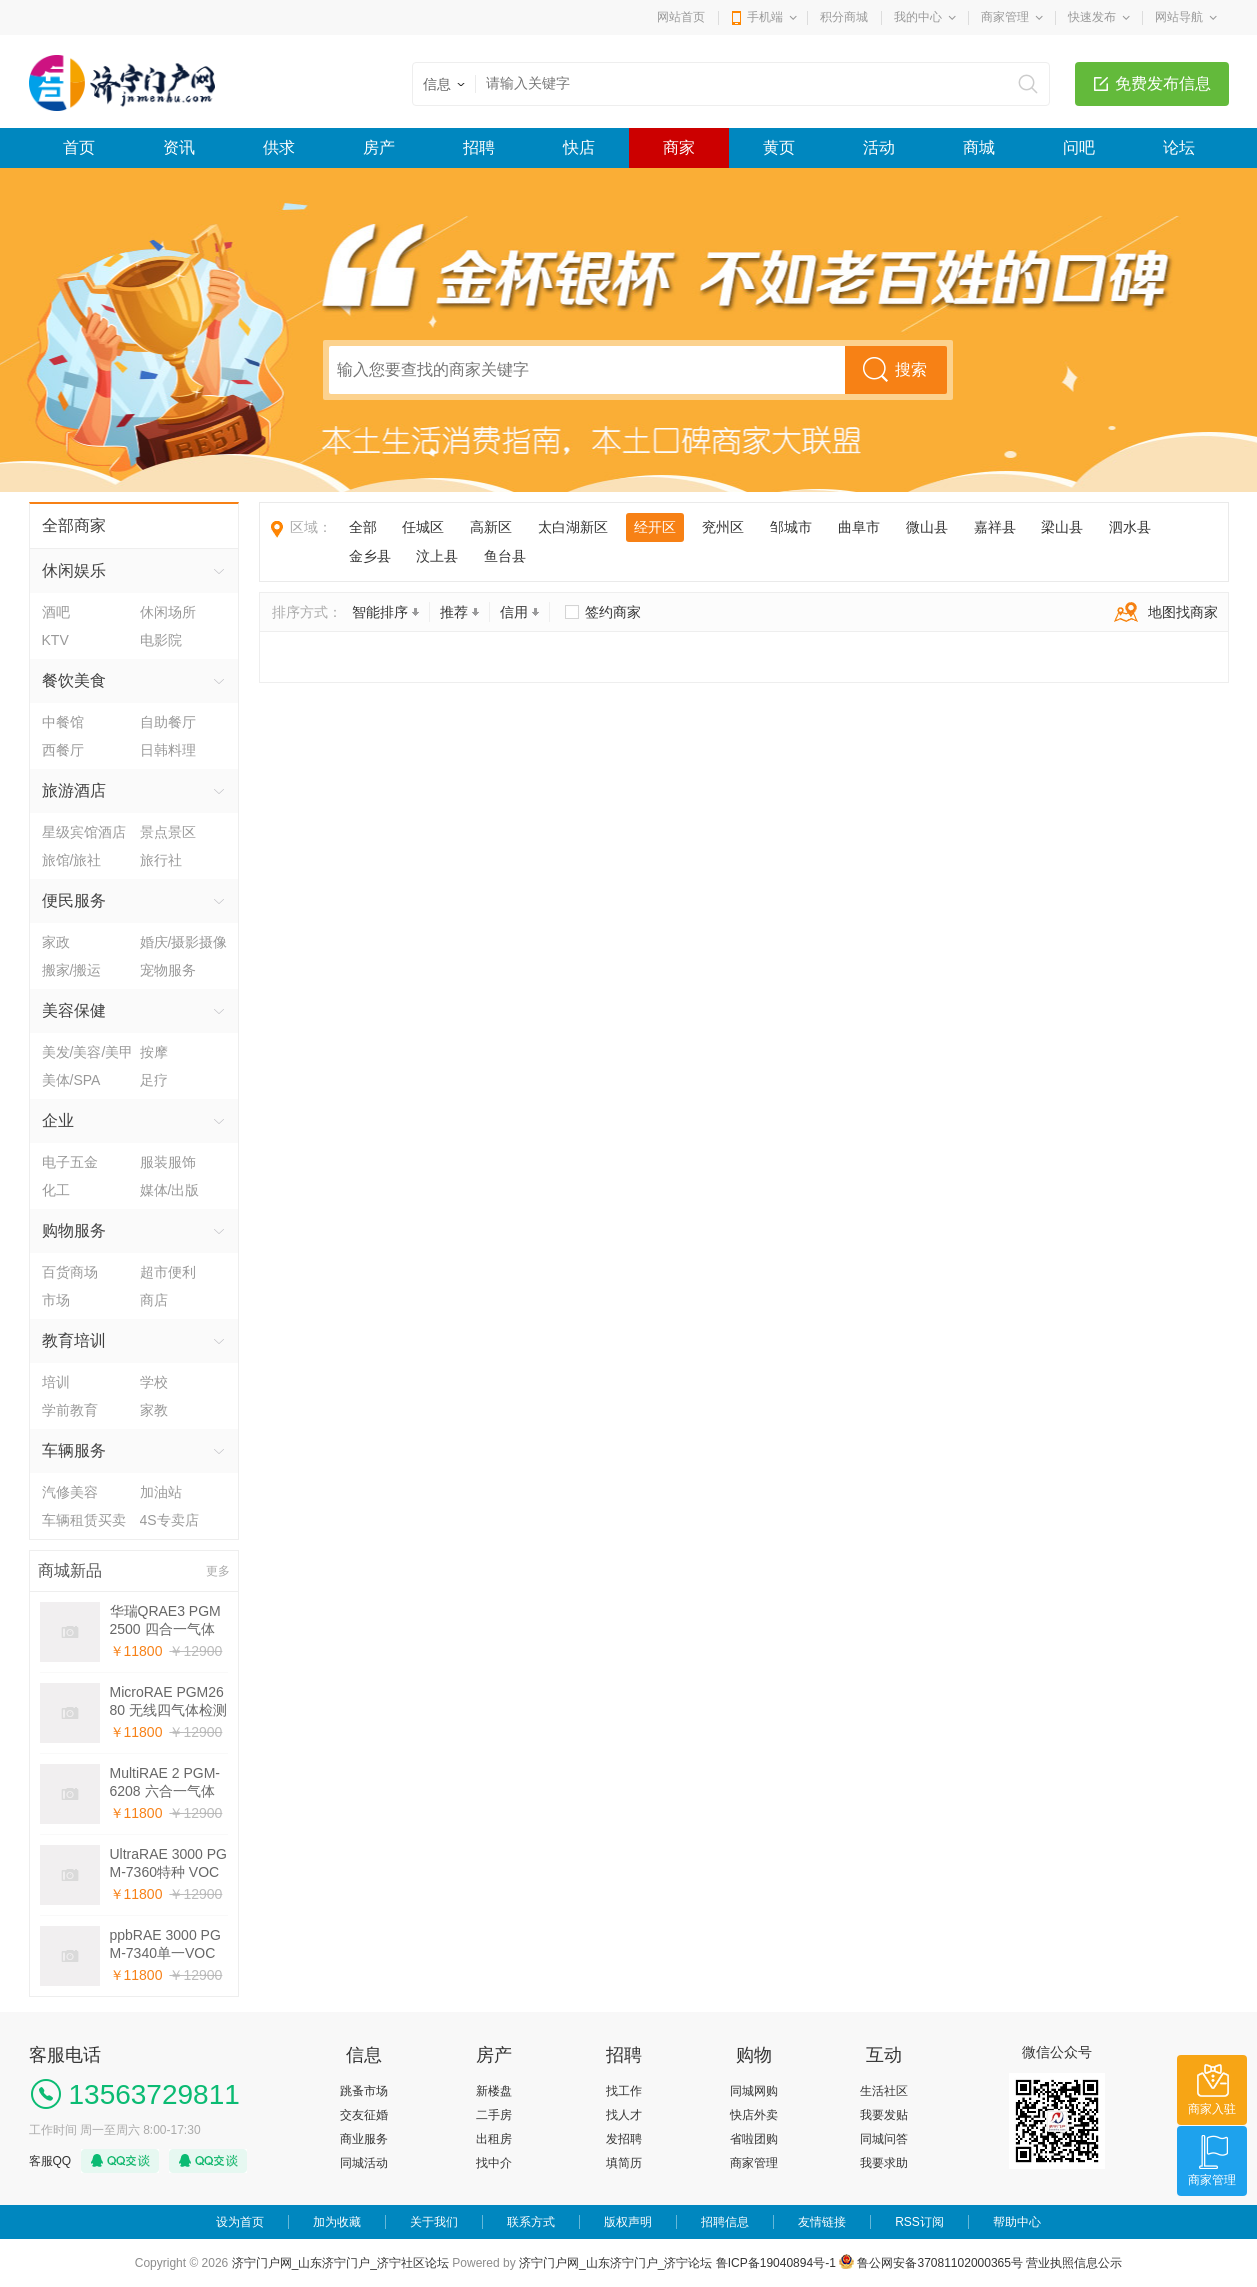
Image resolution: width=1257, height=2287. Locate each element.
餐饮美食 (74, 680)
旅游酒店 (74, 790)
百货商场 (70, 1272)
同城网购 (754, 2091)
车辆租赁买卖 (84, 1520)
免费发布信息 (1163, 83)
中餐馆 (63, 722)
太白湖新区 (573, 527)
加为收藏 (337, 2222)
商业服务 (364, 2139)
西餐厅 (63, 750)
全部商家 (74, 525)
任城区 (423, 527)
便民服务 (74, 900)
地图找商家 (1161, 612)
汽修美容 (70, 1492)
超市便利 (168, 1272)
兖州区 (723, 527)
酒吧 (56, 612)
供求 (279, 147)
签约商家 (613, 612)
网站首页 (681, 17)
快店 (579, 147)
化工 (56, 1190)
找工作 (624, 2091)
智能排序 (385, 612)
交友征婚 (364, 2115)
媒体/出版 (170, 1190)
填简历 (624, 2163)
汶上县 (437, 556)
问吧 (1079, 147)
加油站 (161, 1492)
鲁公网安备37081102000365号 (931, 2263)
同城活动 (364, 2163)
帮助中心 (1017, 2222)
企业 (58, 1120)
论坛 (1179, 147)
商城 (979, 147)
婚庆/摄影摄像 (184, 942)
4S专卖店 (169, 1520)
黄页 (779, 147)
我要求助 (884, 2163)
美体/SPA (71, 1080)
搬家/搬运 (72, 970)
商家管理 (1005, 17)
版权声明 (628, 2222)
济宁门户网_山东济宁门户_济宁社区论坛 (340, 2263)
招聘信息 (725, 2222)
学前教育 (70, 1410)
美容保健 (74, 1010)
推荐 (459, 612)
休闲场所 (168, 612)
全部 (363, 527)
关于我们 (434, 2222)
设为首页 (240, 2222)
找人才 (624, 2115)
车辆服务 (74, 1450)
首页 (79, 147)
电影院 (161, 640)
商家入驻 (1212, 2109)
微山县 (927, 527)
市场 (56, 1300)
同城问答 (884, 2139)
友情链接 (822, 2222)
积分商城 (844, 17)
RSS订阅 (919, 2222)
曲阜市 (859, 527)
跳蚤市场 (364, 2091)
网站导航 (1179, 17)
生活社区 (884, 2091)
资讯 (179, 147)
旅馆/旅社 (72, 860)
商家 (679, 147)
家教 (154, 1410)
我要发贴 (884, 2115)
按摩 (154, 1052)
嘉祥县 (995, 527)
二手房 (494, 2115)
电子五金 (70, 1162)
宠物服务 (168, 970)
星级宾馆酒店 (84, 832)
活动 (879, 147)
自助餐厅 (168, 722)
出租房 (494, 2139)
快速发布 (1092, 17)
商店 (154, 1300)
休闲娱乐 (74, 570)
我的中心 (918, 17)
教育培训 (74, 1340)
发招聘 (624, 2139)
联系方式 (531, 2222)
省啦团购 (754, 2139)
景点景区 (168, 832)
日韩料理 (168, 750)
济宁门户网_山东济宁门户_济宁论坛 (615, 2263)
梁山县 (1062, 527)
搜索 (911, 369)
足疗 (154, 1080)
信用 (519, 612)
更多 (218, 1571)
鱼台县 (505, 556)
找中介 (494, 2163)
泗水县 (1130, 527)
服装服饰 (168, 1162)
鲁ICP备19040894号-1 (776, 2263)
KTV (55, 640)
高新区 (491, 527)
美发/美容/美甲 (88, 1052)
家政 (56, 942)
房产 (379, 147)
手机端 (765, 17)
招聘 (479, 147)
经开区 (655, 527)
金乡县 (370, 556)
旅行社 (161, 860)
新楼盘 (494, 2091)
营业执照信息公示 (1074, 2263)
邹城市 (791, 527)
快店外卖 (754, 2115)
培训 (56, 1382)
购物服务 (74, 1230)
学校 (154, 1382)
